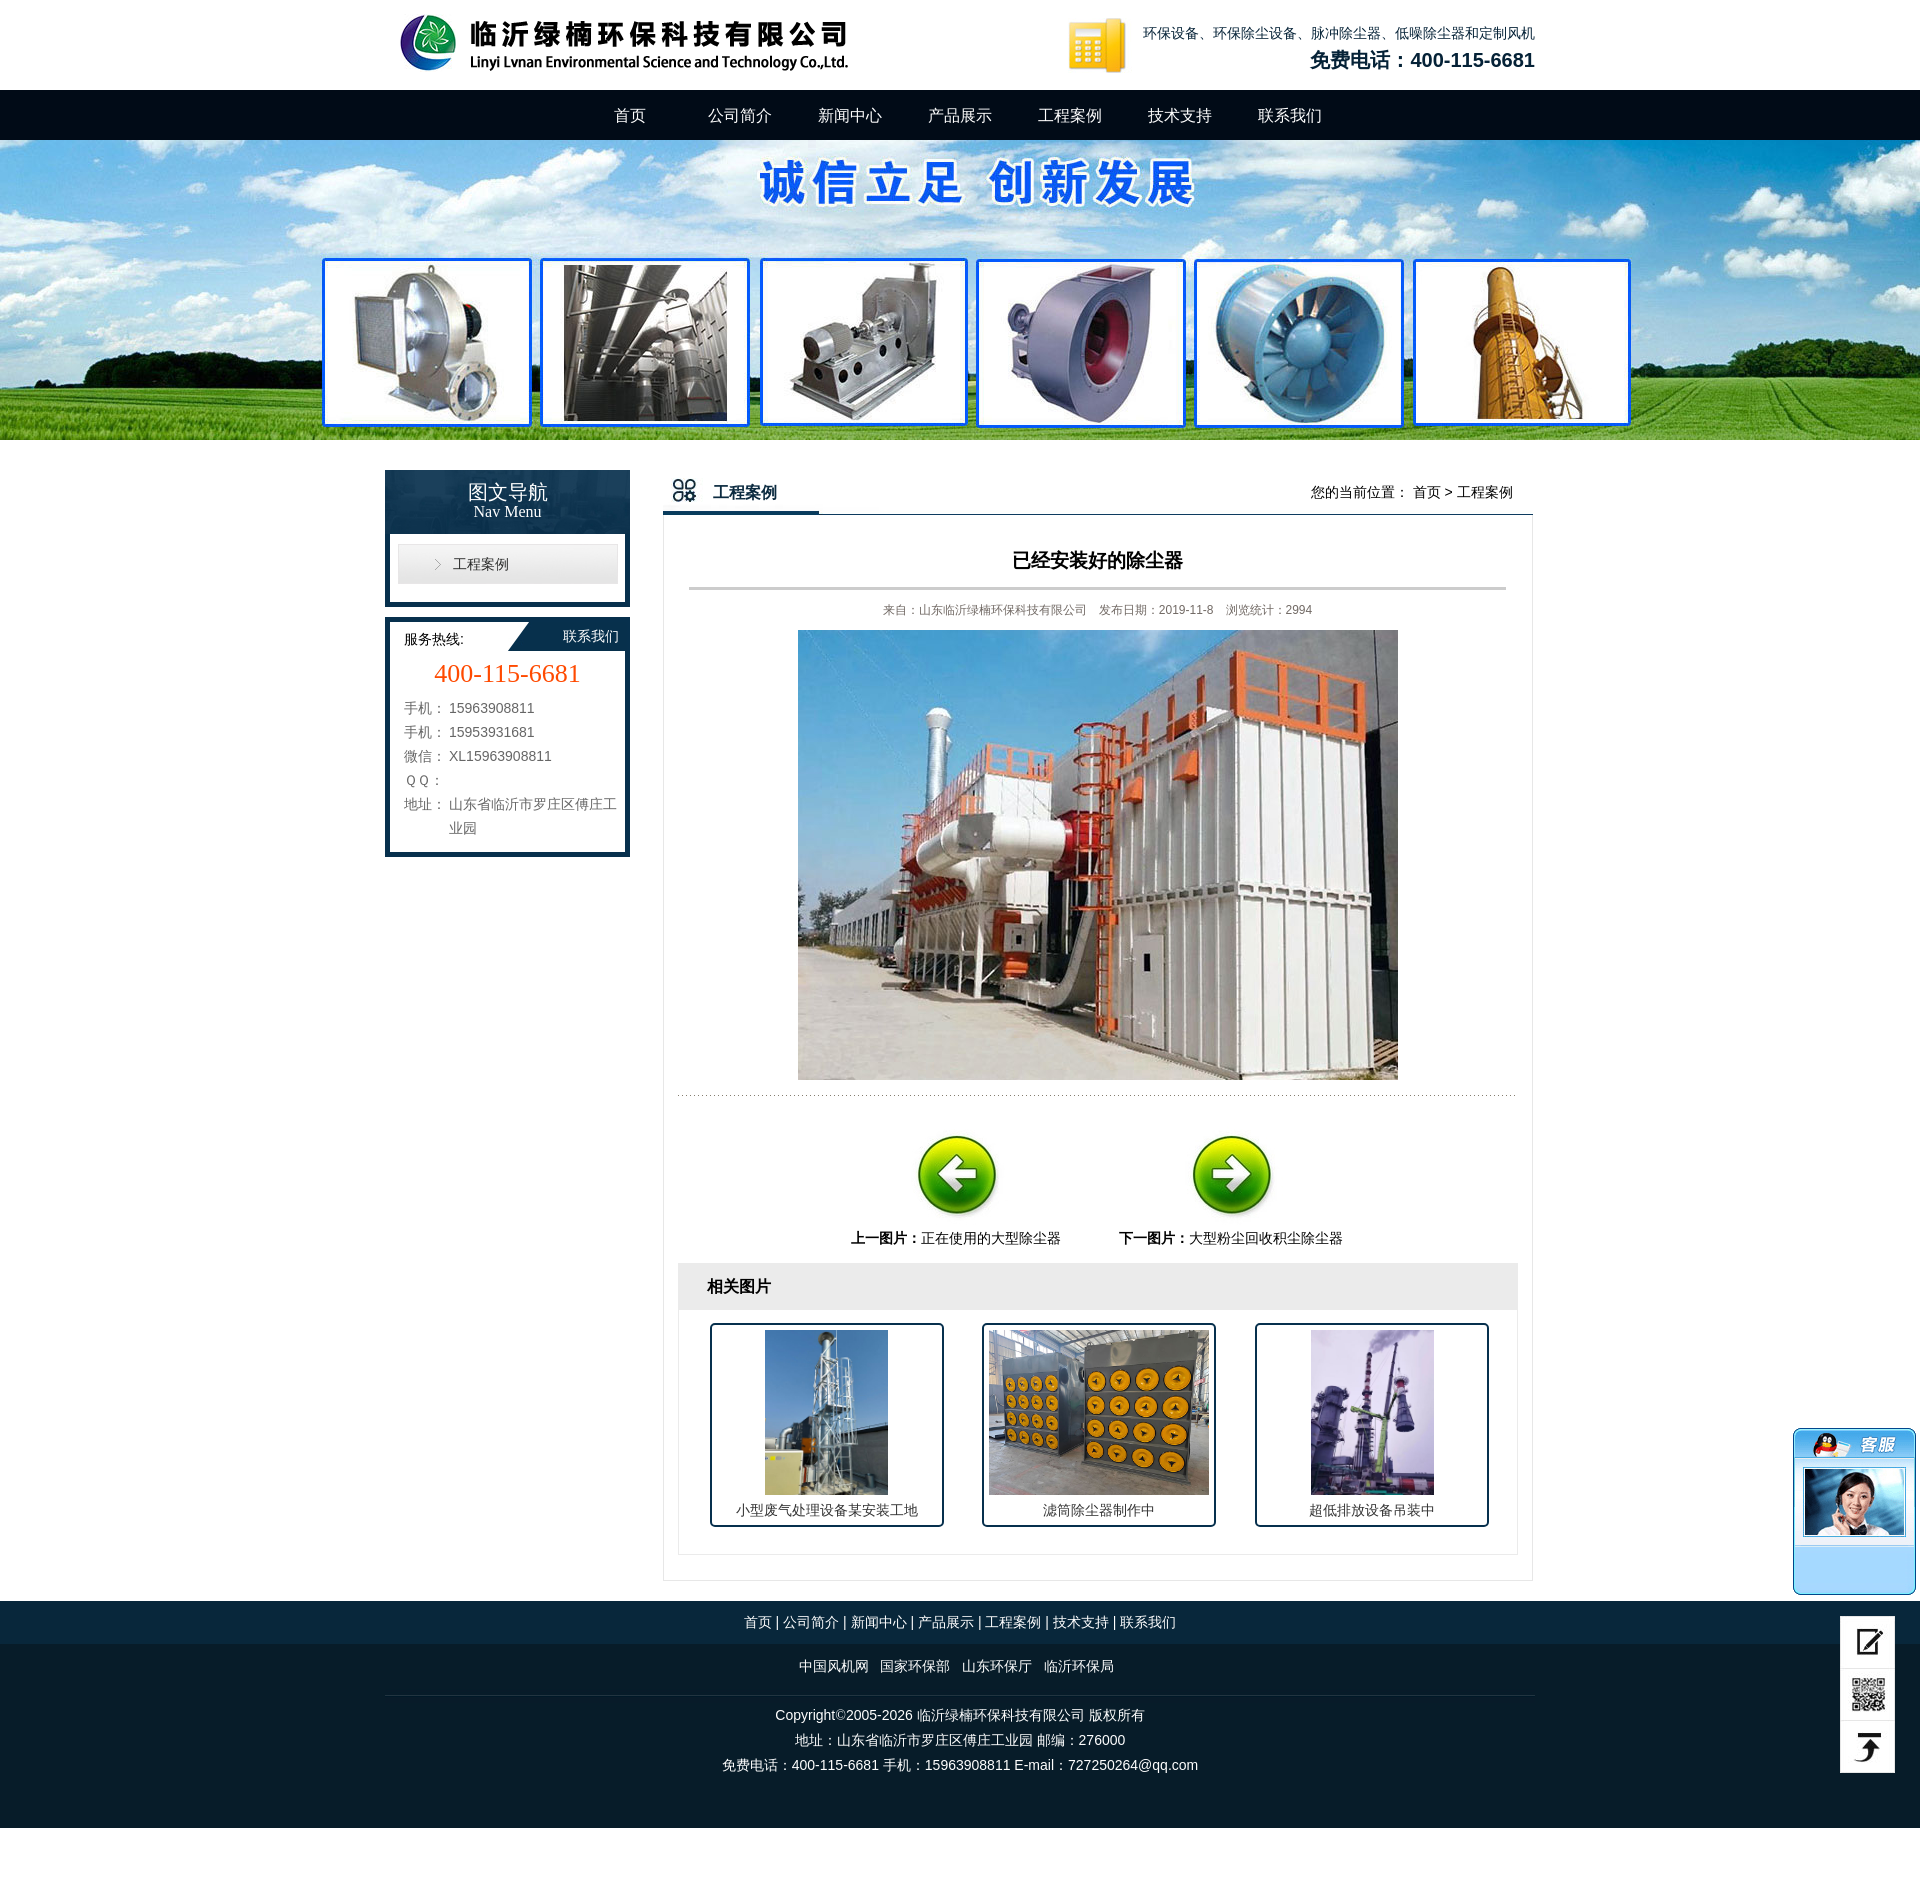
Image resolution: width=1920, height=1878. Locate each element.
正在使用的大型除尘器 (991, 1238)
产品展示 (960, 115)
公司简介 (740, 115)
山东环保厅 (997, 1666)
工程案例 (1070, 115)
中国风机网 (834, 1666)
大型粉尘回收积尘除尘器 (1266, 1238)
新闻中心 (850, 115)
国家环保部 (915, 1666)
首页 (630, 115)
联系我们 (1290, 115)
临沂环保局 (1079, 1666)
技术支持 (1180, 115)
